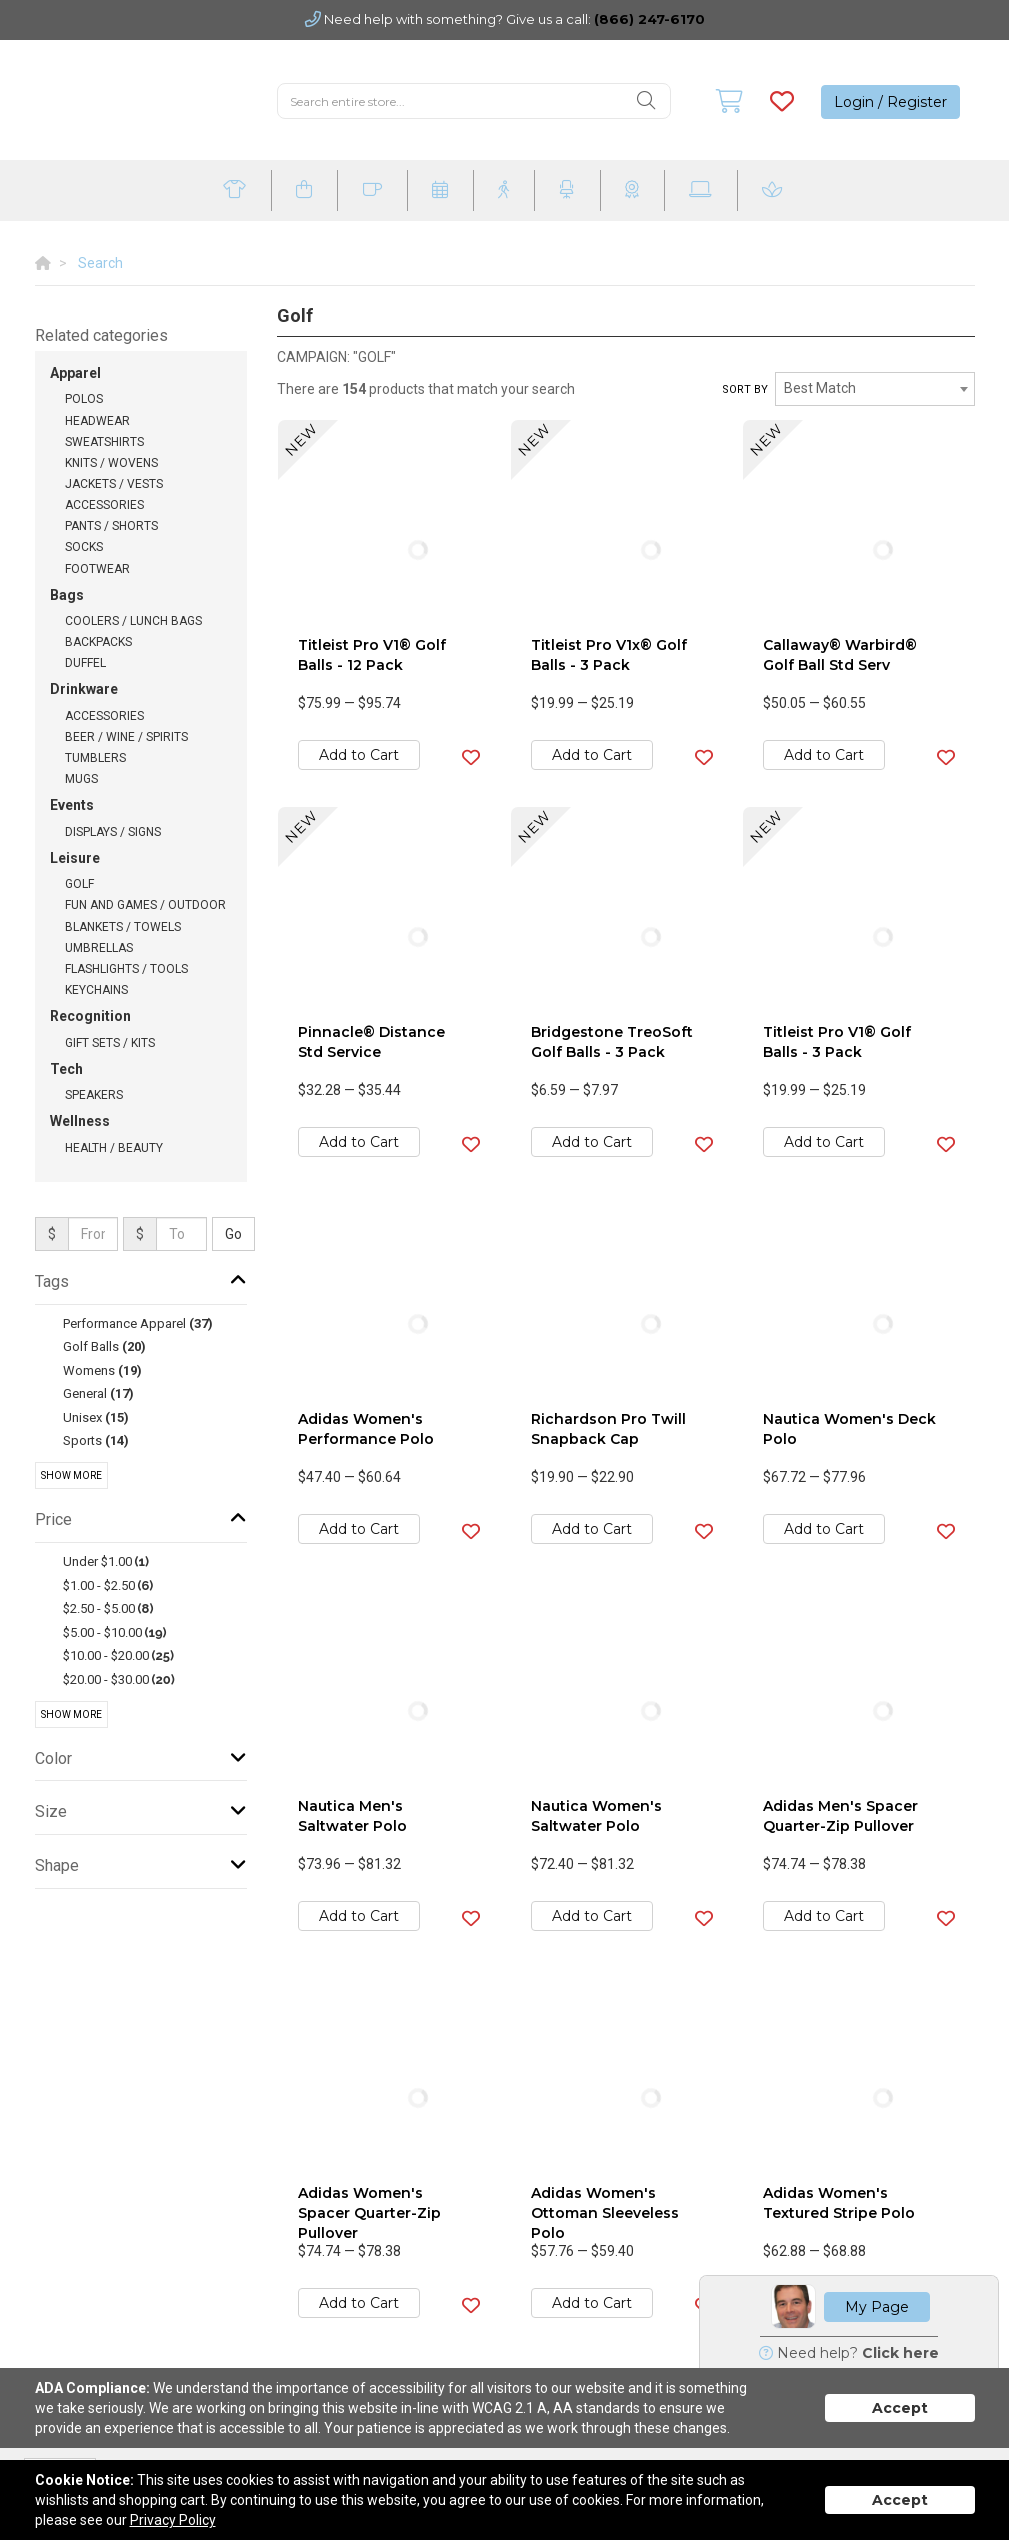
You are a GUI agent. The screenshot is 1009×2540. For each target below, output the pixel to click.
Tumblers (95, 758)
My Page (877, 2307)
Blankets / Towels (123, 927)
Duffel (85, 663)
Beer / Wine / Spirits (126, 737)
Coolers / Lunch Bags (133, 621)
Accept (900, 2408)
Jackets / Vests (114, 484)
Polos (84, 399)
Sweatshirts (104, 442)
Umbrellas (99, 948)
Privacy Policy (173, 2520)
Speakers (94, 1095)
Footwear (97, 569)
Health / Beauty (114, 1148)
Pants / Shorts (111, 526)
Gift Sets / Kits (110, 1043)
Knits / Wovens (111, 463)
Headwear (97, 421)
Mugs (81, 779)
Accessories (104, 505)
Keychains (96, 990)
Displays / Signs (113, 832)
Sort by (745, 389)
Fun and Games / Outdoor (145, 905)
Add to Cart (359, 755)
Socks (84, 547)
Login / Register (890, 102)
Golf (79, 884)
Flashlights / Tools (126, 969)
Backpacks (98, 642)
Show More (71, 1475)
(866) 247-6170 (649, 19)
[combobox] (875, 389)
